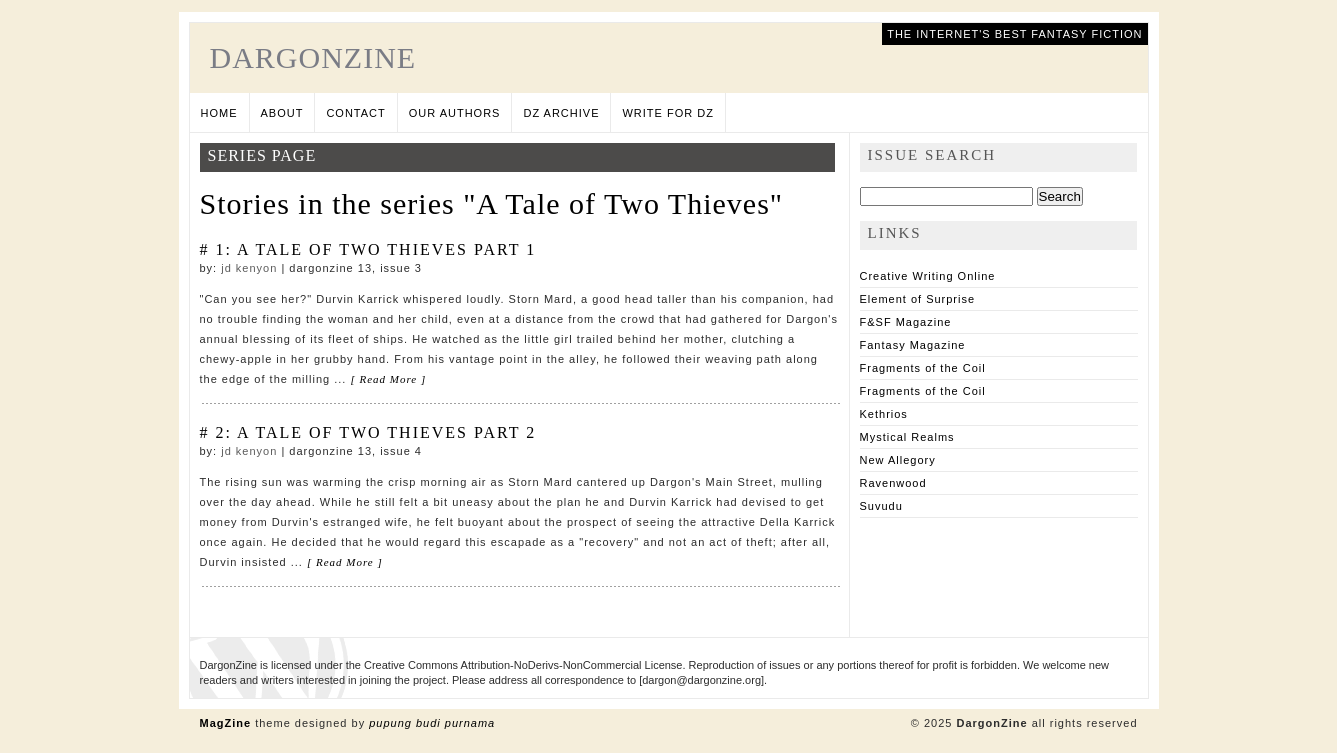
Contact (355, 113)
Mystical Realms (907, 437)
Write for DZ (667, 113)
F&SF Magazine (906, 322)
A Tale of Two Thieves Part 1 (386, 249)
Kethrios (884, 414)
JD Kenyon (249, 268)
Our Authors (455, 113)
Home (219, 113)
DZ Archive (561, 113)
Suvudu (881, 506)
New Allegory (898, 460)
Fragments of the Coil (923, 368)
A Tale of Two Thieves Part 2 (386, 432)
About (282, 113)
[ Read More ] (388, 379)
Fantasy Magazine (913, 345)
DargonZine (313, 57)
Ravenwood (893, 483)
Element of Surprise (918, 299)
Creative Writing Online (928, 276)
